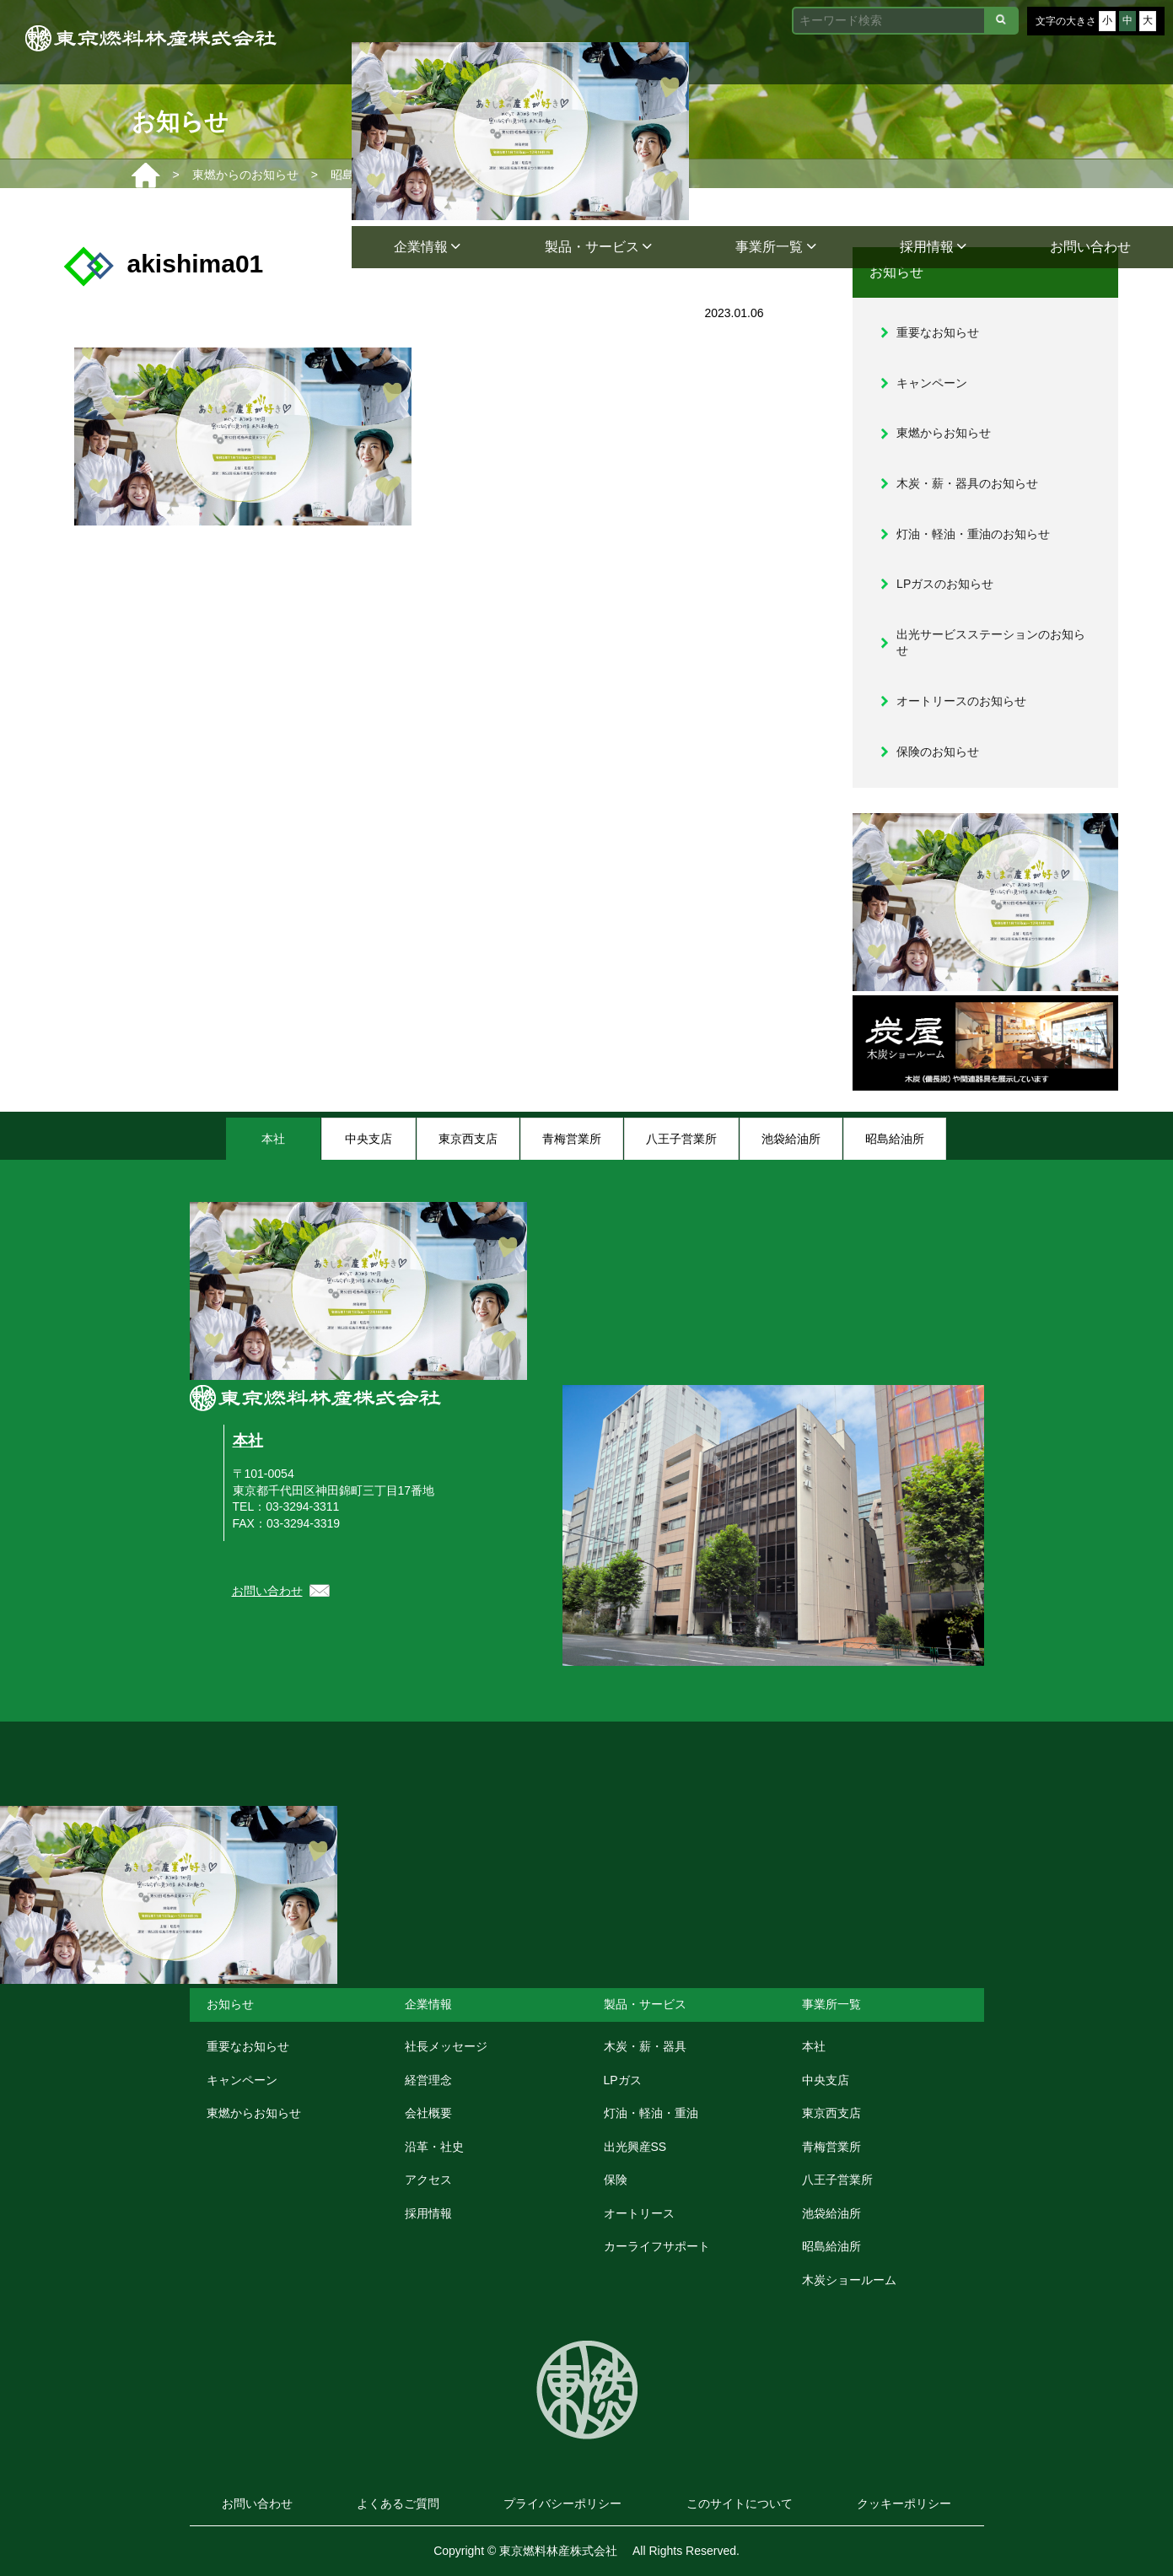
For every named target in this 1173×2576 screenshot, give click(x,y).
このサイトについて (739, 2503)
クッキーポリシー (904, 2503)
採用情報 (933, 247)
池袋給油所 (831, 2213)
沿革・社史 (434, 2146)
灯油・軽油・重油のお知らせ (973, 534)
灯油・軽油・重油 (651, 2113)
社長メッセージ (446, 2046)
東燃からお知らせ (943, 432)
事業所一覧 (775, 247)
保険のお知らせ (937, 751)
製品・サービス (598, 247)
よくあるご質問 (398, 2503)
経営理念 (428, 2080)
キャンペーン (931, 383)
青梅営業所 (831, 2146)
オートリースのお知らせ (961, 701)
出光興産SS (635, 2146)
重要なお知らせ (937, 332)
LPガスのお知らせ (944, 583)
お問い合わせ (1090, 247)
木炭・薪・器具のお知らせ (967, 483)
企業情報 (427, 247)
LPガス (623, 2080)
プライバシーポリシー (562, 2503)
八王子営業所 (837, 2179)
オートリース (639, 2213)
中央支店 (825, 2080)
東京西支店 (831, 2113)
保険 (615, 2179)
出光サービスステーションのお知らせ (990, 643)
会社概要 (428, 2113)
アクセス (428, 2179)
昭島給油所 (831, 2246)
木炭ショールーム (849, 2280)
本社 (248, 1440)
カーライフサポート (657, 2246)
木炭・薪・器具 (645, 2046)
